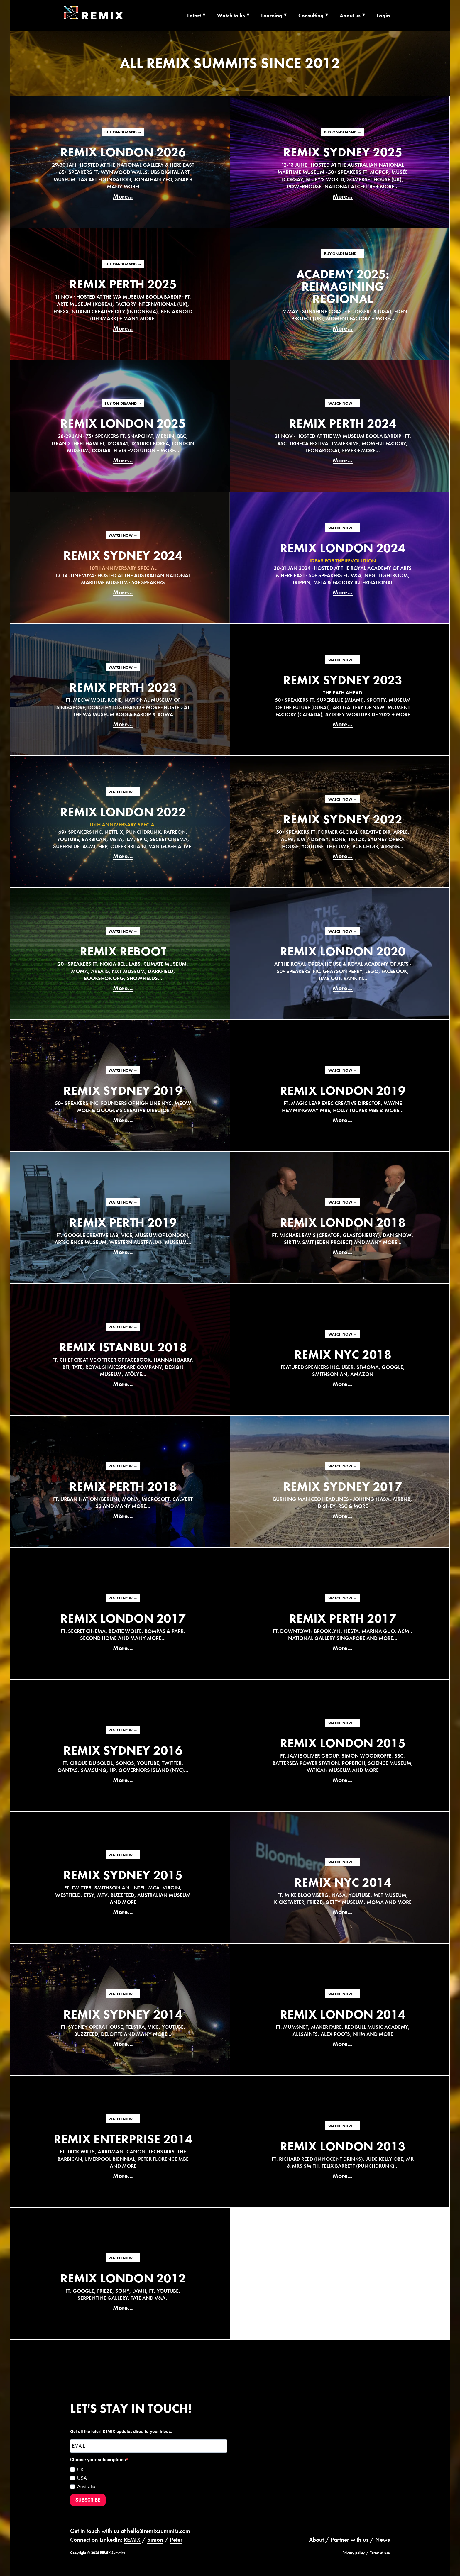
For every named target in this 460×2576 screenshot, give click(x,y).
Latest (194, 15)
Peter (176, 2539)
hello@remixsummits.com (158, 2531)
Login (383, 15)
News (382, 2539)
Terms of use (380, 2552)
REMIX (132, 2539)
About (316, 2539)
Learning (271, 15)
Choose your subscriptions (98, 2460)
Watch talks (231, 15)
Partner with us (349, 2539)
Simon (155, 2539)
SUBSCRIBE (87, 2500)
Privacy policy (353, 2552)
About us (350, 15)
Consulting (311, 15)
